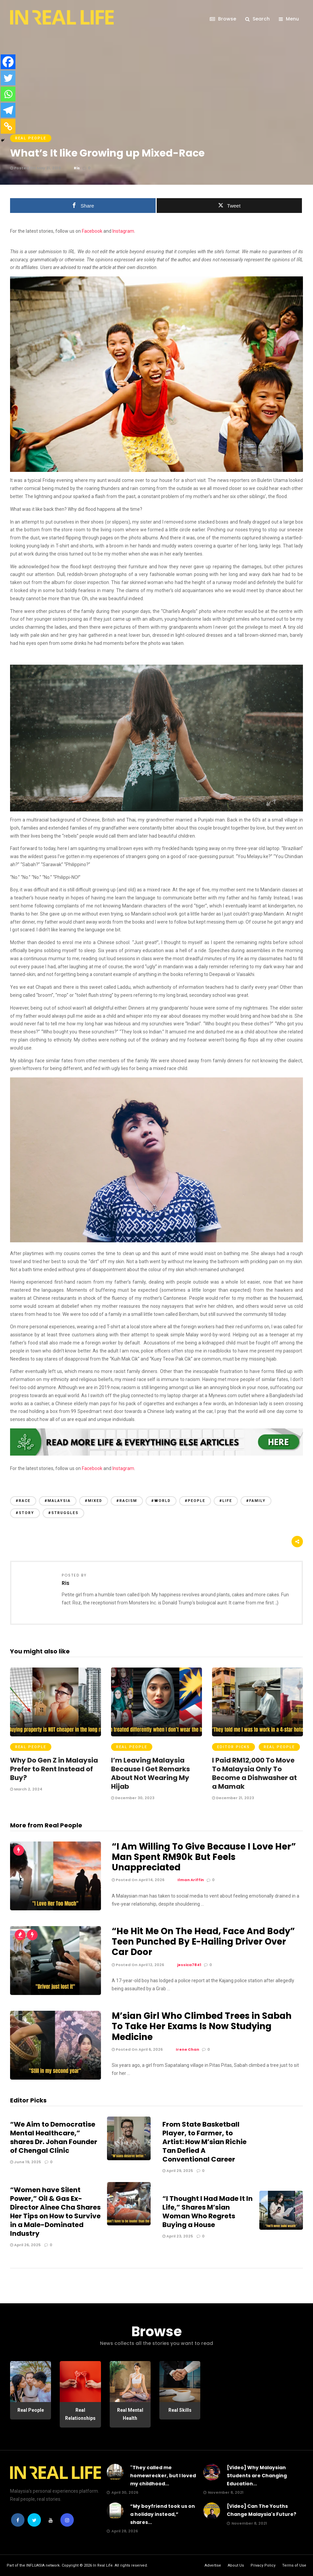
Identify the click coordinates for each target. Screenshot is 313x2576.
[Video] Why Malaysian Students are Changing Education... (257, 2475)
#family (256, 1501)
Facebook (92, 231)
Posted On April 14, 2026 (138, 1879)
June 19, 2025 (25, 2162)
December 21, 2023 (233, 1798)
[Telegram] (8, 110)
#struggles (63, 1513)
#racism (126, 1501)
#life (225, 1501)
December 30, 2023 (132, 1798)
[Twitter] (8, 78)
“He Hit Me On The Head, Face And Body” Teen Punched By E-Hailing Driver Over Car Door (203, 1941)
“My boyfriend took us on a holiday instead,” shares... (162, 2514)
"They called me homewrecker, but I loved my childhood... (163, 2475)
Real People (30, 138)
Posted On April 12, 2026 (138, 1964)
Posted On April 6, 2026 (137, 2049)
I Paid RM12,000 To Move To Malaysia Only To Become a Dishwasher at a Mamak (254, 1773)
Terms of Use (294, 2565)
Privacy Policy (263, 2565)
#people (195, 1501)
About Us (236, 2565)
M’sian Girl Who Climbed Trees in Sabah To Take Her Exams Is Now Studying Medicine (202, 2026)
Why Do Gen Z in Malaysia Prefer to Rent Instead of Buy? (54, 1769)
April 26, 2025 (25, 2245)
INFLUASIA (35, 2565)
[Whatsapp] (8, 94)
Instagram (122, 231)
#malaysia (58, 1501)
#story (25, 1513)
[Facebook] (8, 61)
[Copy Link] (8, 126)
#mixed (93, 1501)
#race (23, 1501)
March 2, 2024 (26, 1789)
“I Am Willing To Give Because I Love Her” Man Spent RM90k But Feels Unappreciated (204, 1856)
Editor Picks (233, 1747)
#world (161, 1501)
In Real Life (103, 2565)
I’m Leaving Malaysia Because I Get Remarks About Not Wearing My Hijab (150, 1773)
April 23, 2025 (177, 2236)
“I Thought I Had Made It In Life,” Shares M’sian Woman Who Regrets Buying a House (207, 2211)
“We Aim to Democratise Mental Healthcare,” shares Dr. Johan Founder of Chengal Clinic (53, 2137)
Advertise (213, 2565)
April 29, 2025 (177, 2170)
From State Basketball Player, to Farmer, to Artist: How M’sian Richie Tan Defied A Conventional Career (204, 2142)
